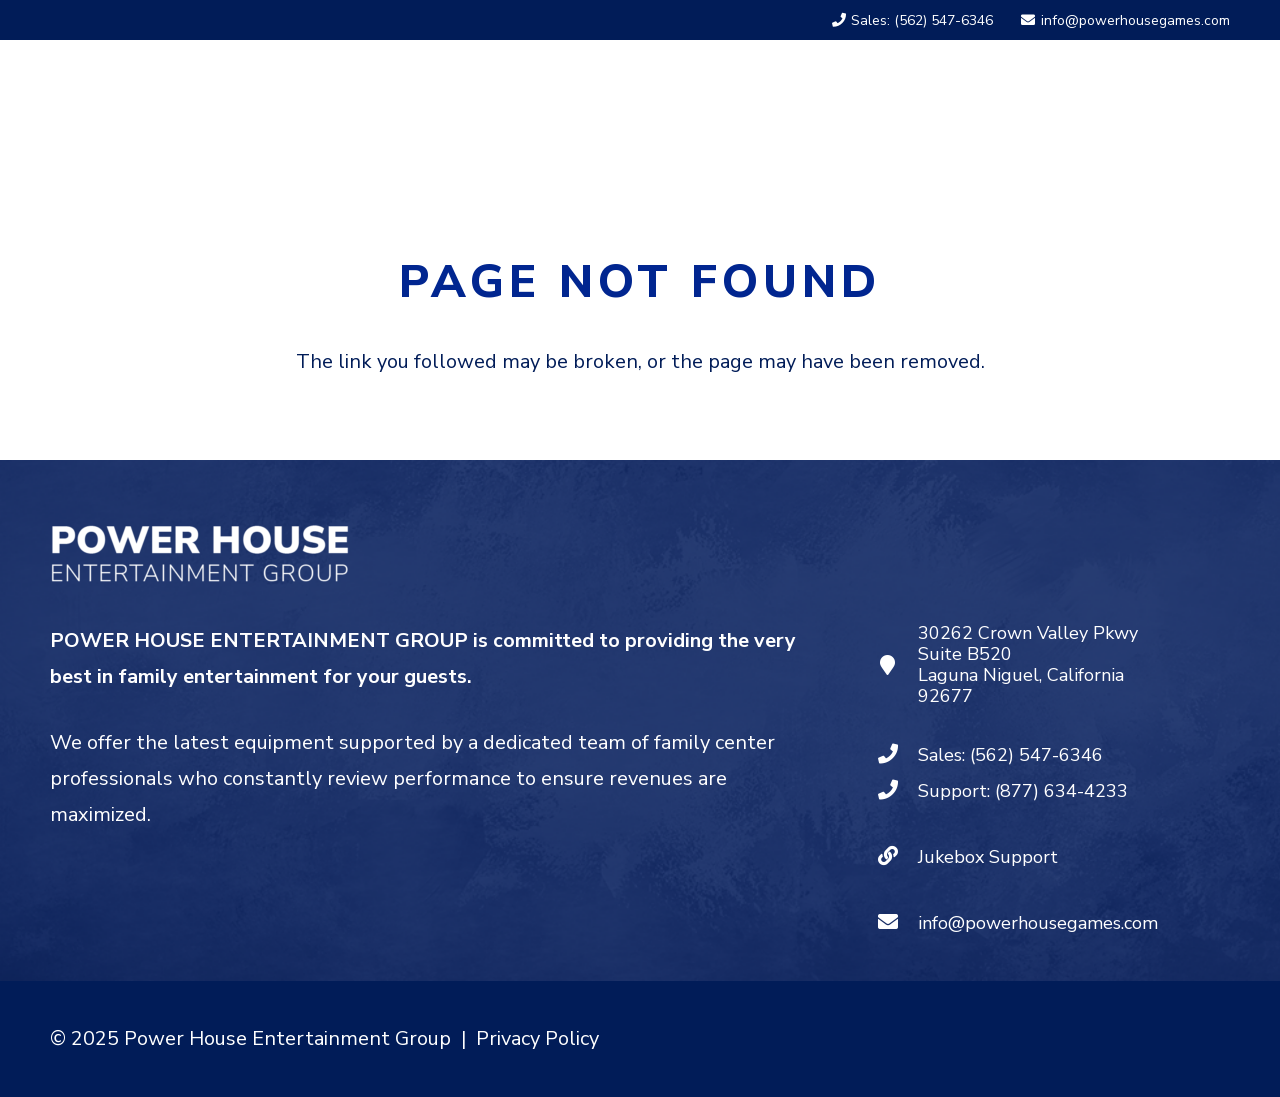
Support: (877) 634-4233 (1023, 791)
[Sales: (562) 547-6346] (897, 755)
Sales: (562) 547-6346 (1010, 755)
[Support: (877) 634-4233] (897, 791)
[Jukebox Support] (897, 857)
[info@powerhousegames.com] (897, 923)
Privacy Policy (537, 1038)
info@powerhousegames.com (1038, 923)
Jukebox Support (988, 857)
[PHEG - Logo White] (213, 105)
